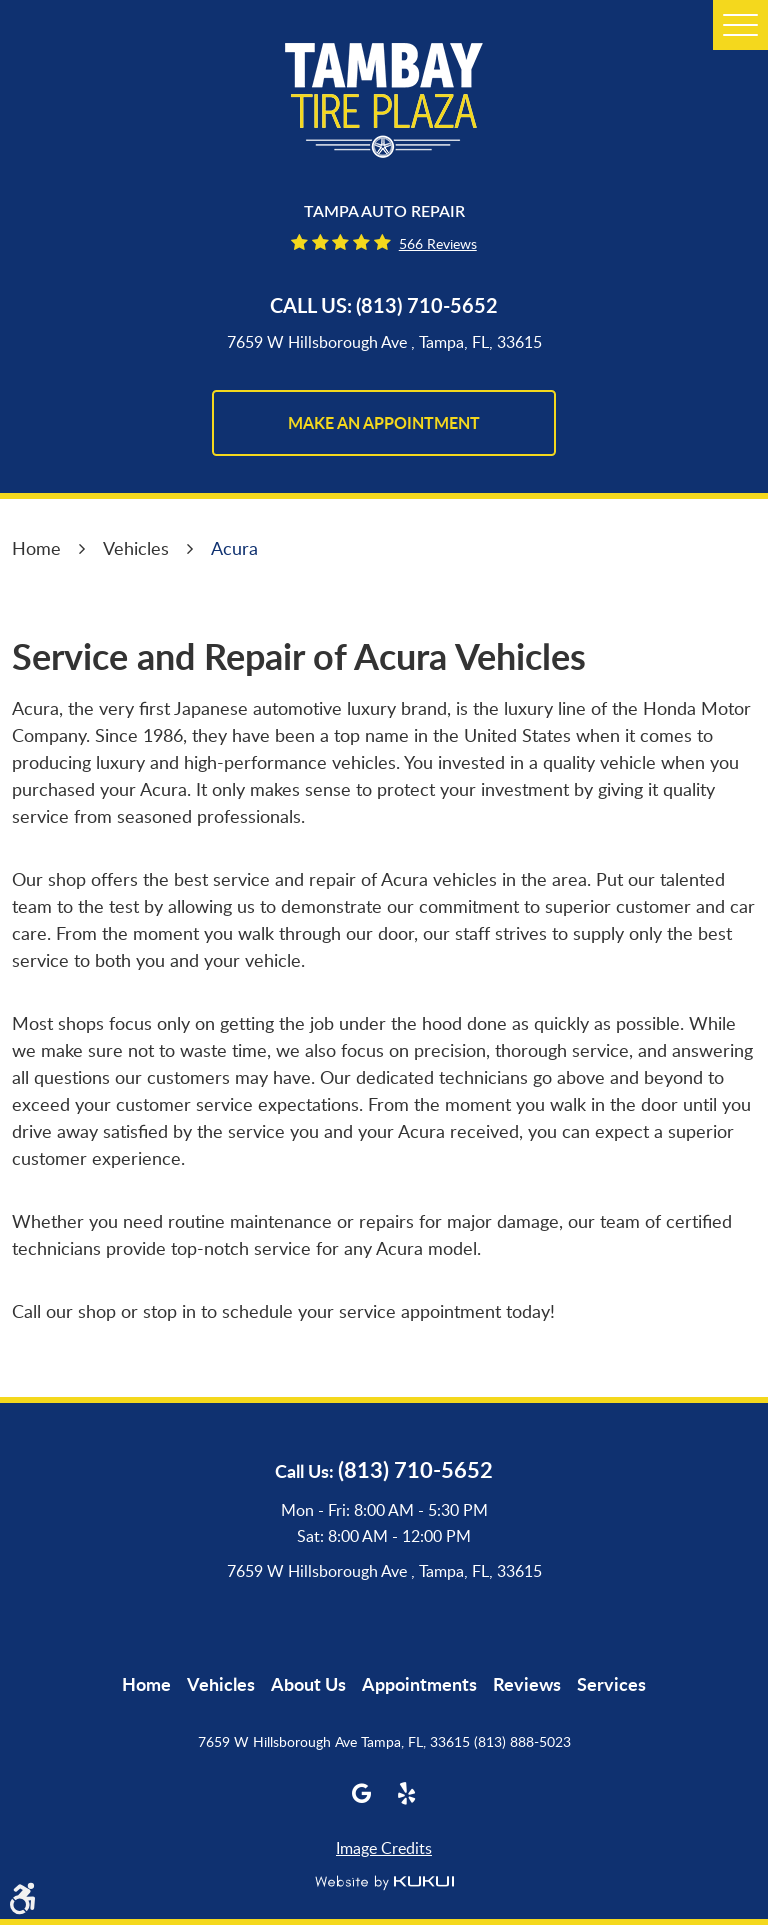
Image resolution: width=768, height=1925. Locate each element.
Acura (234, 548)
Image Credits (384, 1848)
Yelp (406, 1793)
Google (361, 1793)
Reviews (527, 1684)
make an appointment (384, 422)
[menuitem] (146, 1684)
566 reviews (438, 243)
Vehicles (136, 548)
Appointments (419, 1684)
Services (611, 1684)
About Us (308, 1684)
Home (36, 548)
